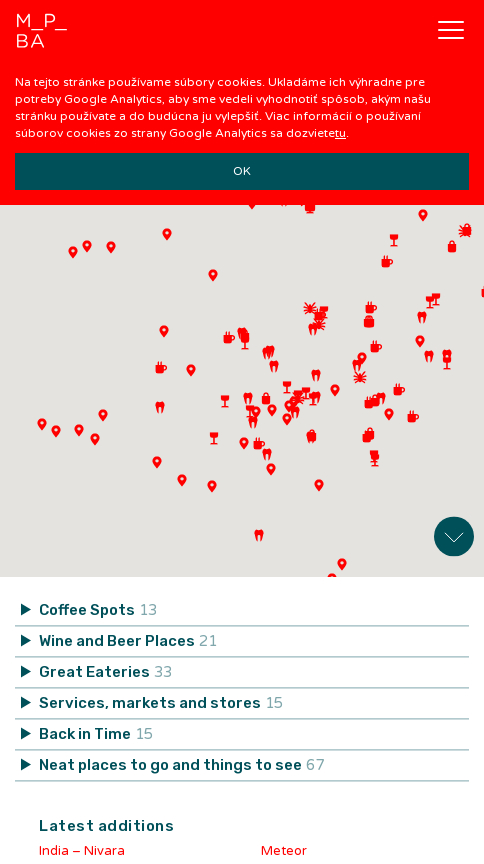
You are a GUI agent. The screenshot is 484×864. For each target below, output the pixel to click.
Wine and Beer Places (128, 635)
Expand (454, 530)
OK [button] (242, 171)
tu (340, 133)
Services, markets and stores (161, 697)
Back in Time (96, 728)
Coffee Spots (98, 604)
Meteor (284, 845)
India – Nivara (82, 845)
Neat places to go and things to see (181, 759)
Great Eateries (105, 666)
